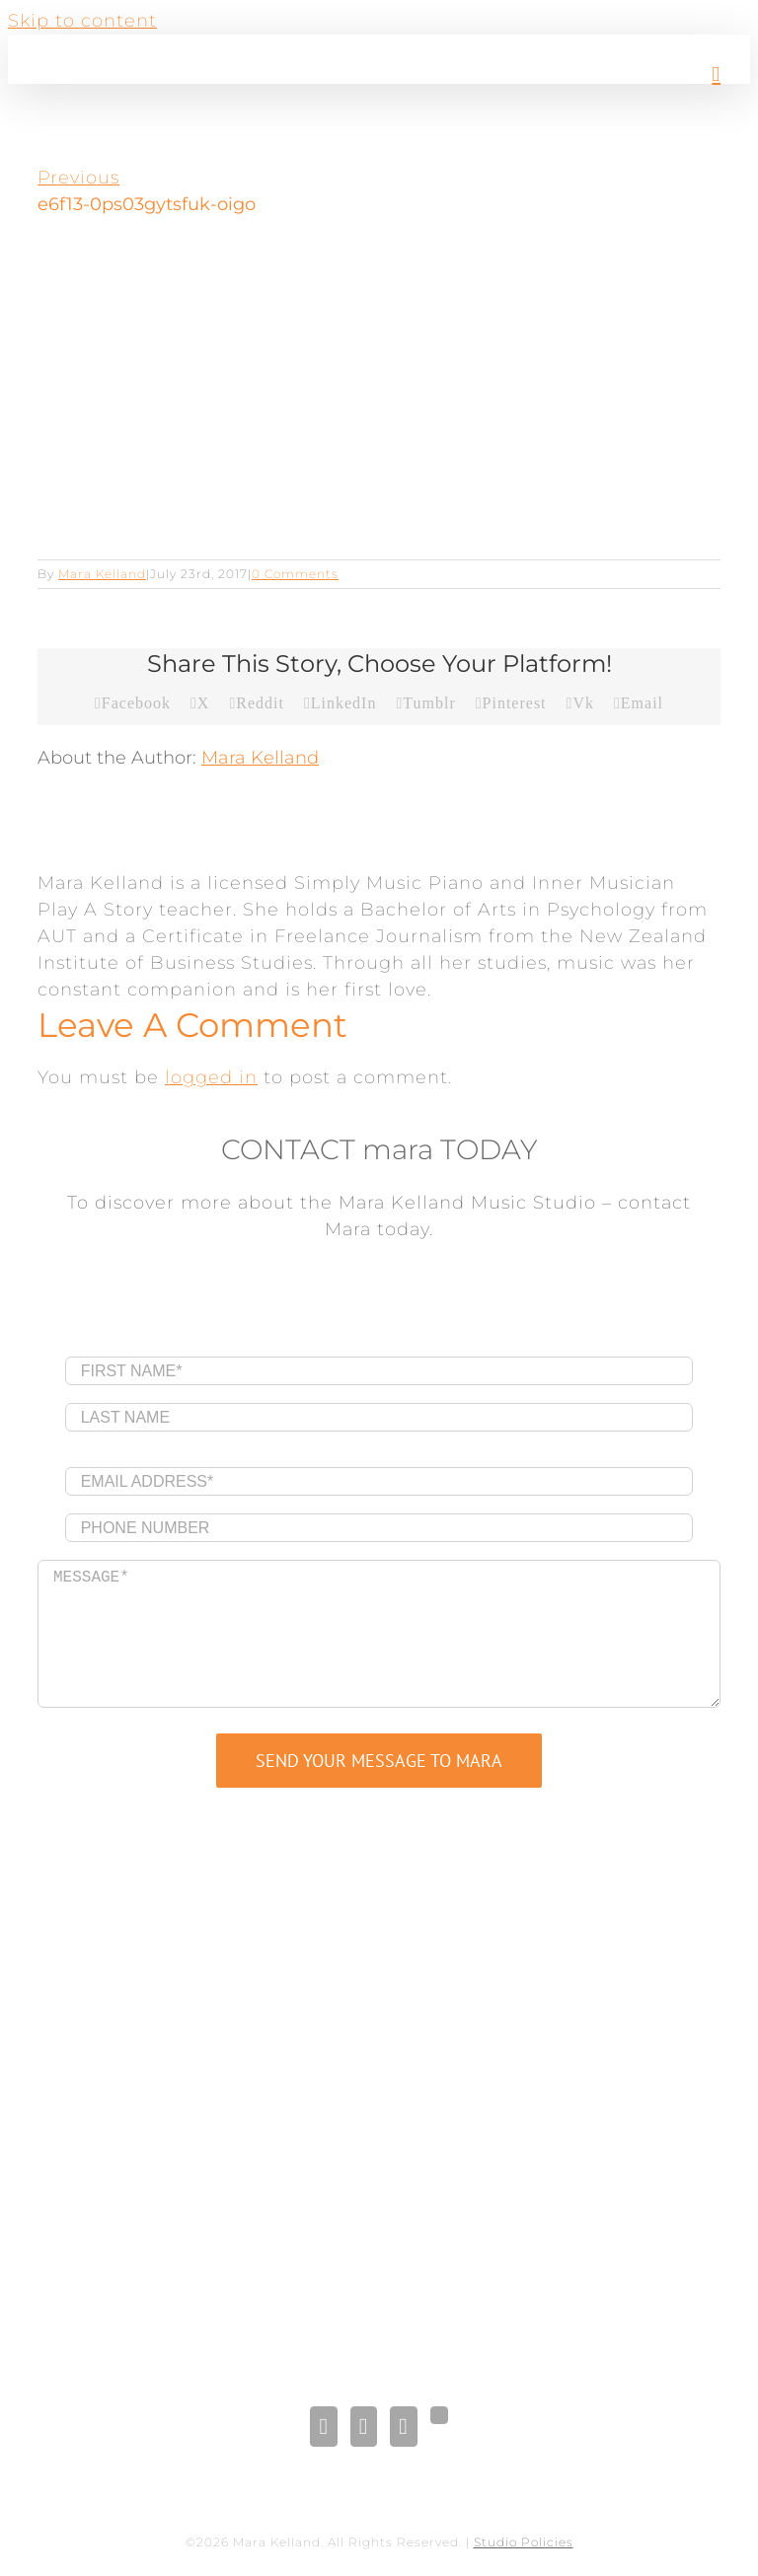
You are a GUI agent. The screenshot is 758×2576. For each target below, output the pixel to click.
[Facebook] (323, 2426)
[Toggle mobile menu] (716, 74)
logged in (211, 1077)
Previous (78, 177)
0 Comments (295, 573)
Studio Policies (523, 2542)
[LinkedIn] (363, 2426)
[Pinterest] (403, 2426)
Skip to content (82, 21)
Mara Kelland (102, 573)
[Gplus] (439, 2415)
